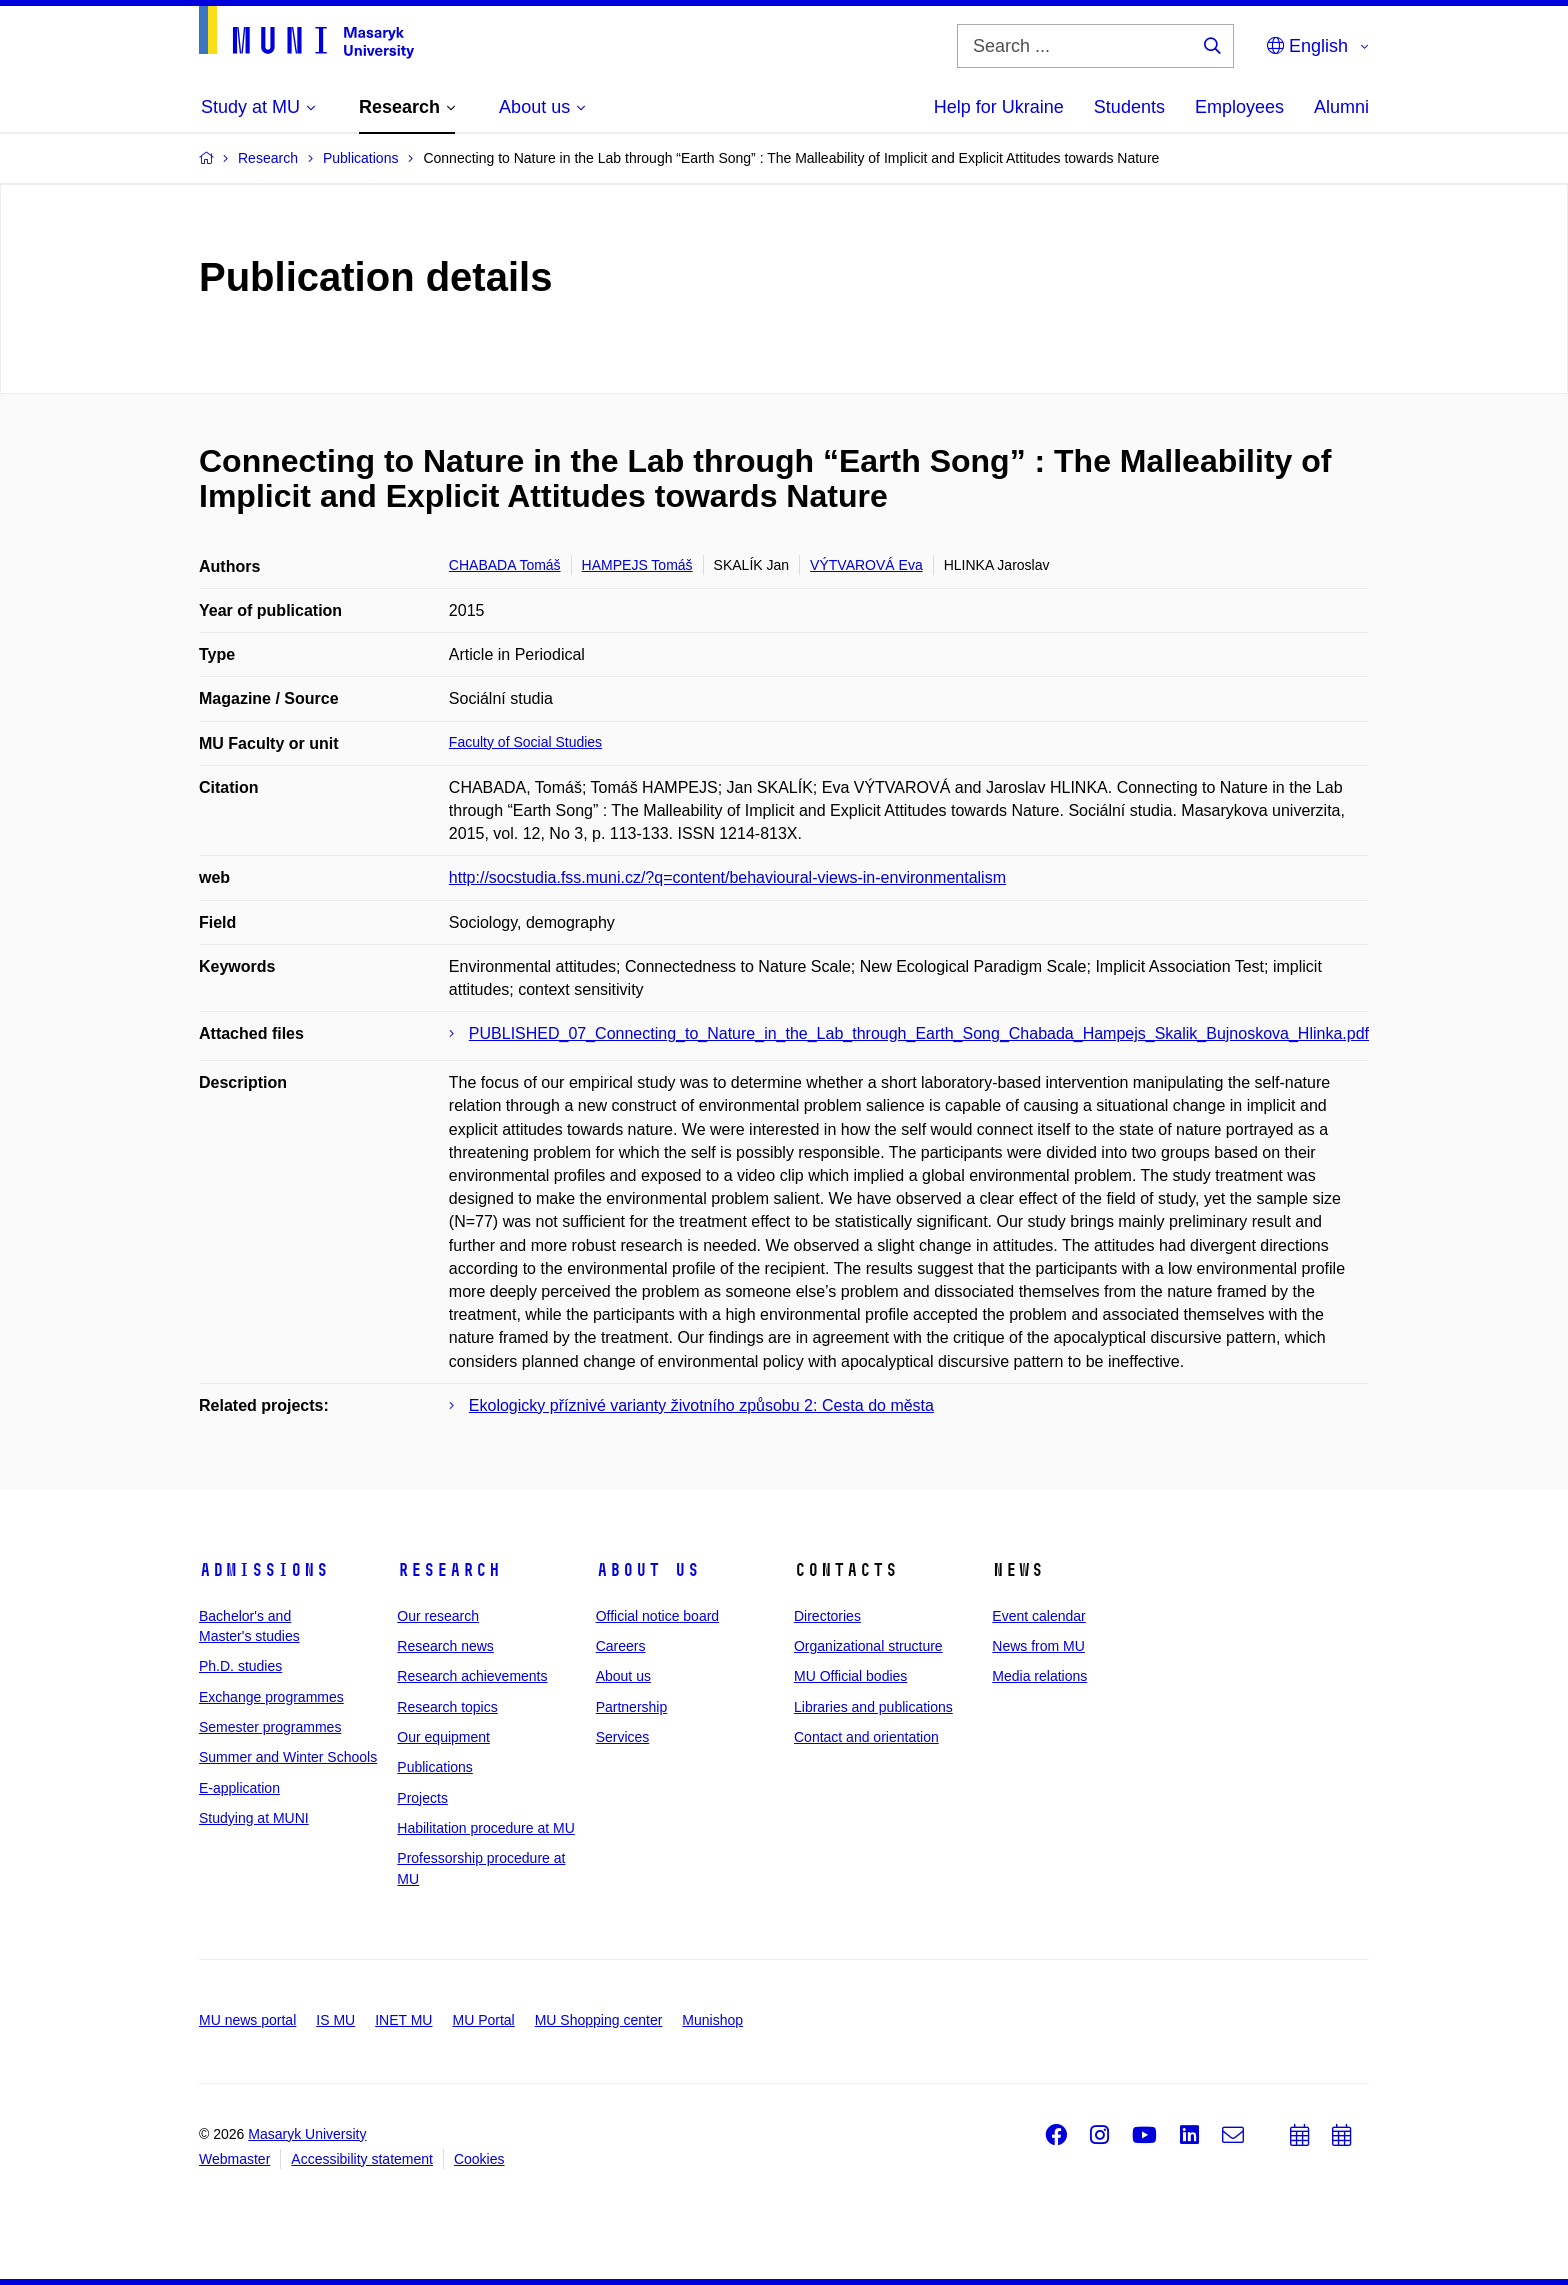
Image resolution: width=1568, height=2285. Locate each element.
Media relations (1039, 1676)
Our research (438, 1616)
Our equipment (443, 1737)
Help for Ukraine (999, 107)
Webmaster (234, 2159)
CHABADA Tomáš (505, 565)
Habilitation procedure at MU (485, 1828)
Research (449, 1570)
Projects (422, 1798)
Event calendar (1038, 1616)
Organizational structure (868, 1646)
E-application (239, 1788)
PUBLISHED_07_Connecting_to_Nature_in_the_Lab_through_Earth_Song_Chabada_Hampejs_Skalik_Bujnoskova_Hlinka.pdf (919, 1033)
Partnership (632, 1707)
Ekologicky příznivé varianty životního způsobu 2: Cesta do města (701, 1405)
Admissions (264, 1570)
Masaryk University (307, 2134)
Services (623, 1737)
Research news (445, 1646)
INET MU (403, 2020)
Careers (621, 1646)
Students (1129, 107)
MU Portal (483, 2020)
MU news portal (247, 2020)
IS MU (335, 2020)
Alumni (1341, 107)
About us (648, 1570)
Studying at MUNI (254, 1818)
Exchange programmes (271, 1697)
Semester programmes (270, 1727)
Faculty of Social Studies (525, 742)
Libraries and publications (873, 1707)
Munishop (712, 2020)
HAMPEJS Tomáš (637, 565)
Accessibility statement (362, 2159)
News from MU (1038, 1646)
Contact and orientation (866, 1737)
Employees (1239, 107)
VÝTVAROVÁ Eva (866, 565)
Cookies (479, 2159)
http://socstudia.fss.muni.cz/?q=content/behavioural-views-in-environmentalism (727, 877)
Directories (827, 1616)
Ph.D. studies (240, 1666)
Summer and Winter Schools (288, 1757)
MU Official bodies (850, 1676)
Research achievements (472, 1676)
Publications (435, 1767)
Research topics (447, 1707)
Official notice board (657, 1616)
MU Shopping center (599, 2020)
